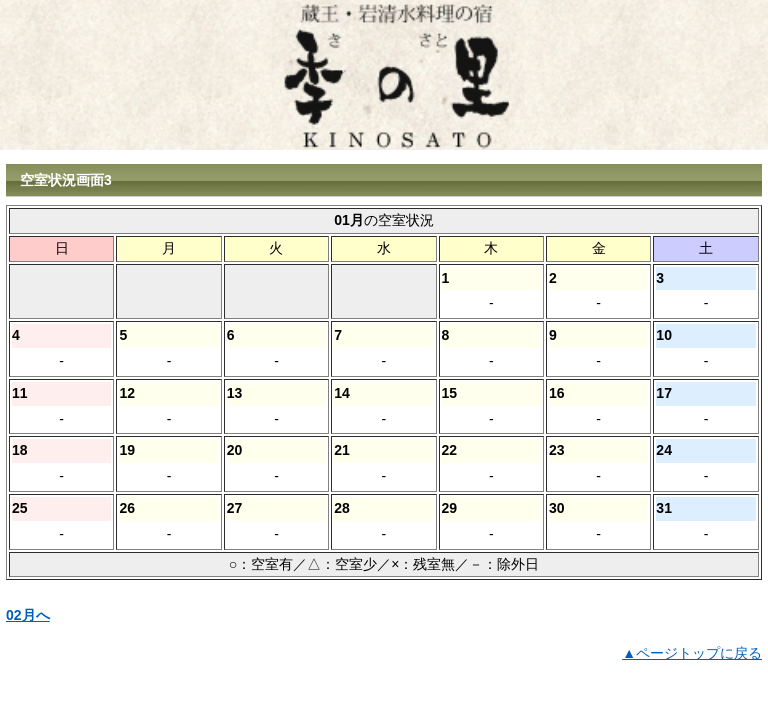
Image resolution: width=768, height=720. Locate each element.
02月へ (28, 615)
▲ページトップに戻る (692, 653)
